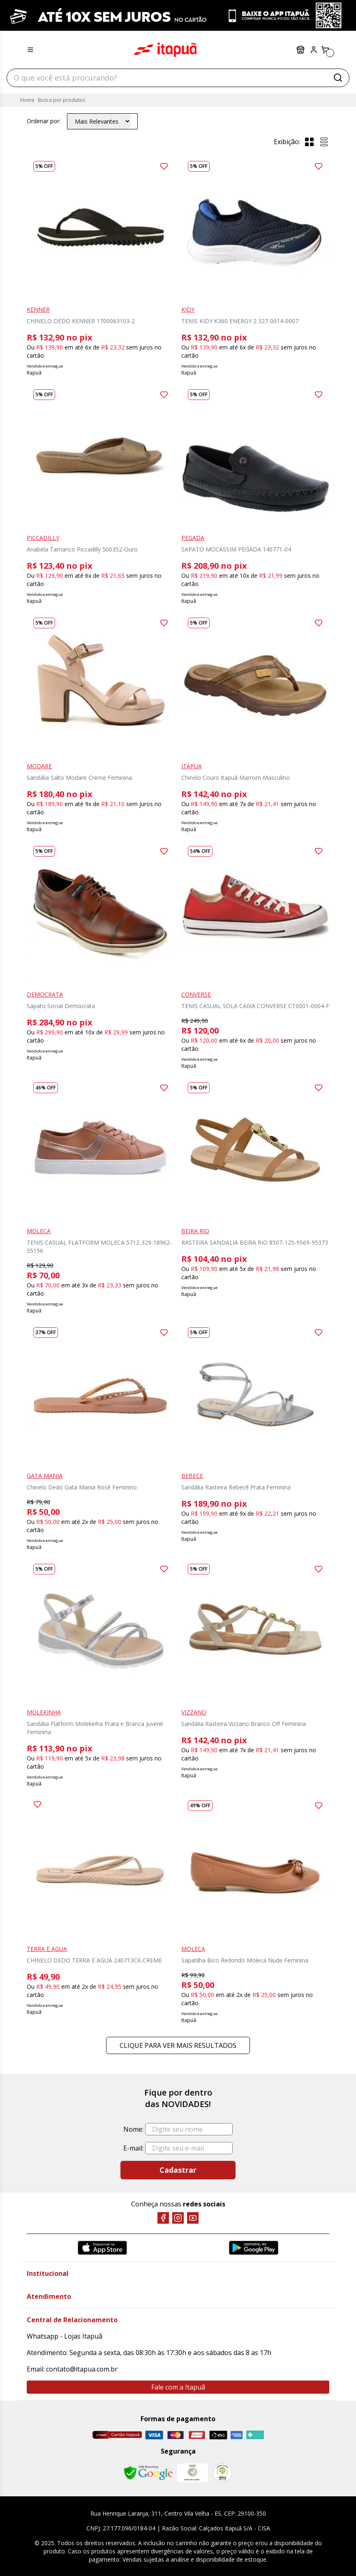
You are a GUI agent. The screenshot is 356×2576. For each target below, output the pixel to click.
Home (27, 100)
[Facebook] (163, 2218)
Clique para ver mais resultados (178, 2045)
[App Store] (102, 2247)
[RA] (222, 2473)
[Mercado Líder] (192, 2473)
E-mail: (133, 2148)
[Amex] (237, 2435)
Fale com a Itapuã (178, 2387)
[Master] (175, 2435)
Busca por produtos (61, 100)
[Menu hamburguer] (30, 49)
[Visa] (154, 2435)
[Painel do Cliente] (314, 50)
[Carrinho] (325, 50)
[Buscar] (338, 78)
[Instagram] (178, 2218)
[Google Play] (253, 2247)
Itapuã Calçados (165, 49)
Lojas (300, 50)
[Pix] (255, 2434)
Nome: (133, 2129)
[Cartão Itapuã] (117, 2435)
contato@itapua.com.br (82, 2369)
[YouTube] (193, 2218)
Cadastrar (178, 2170)
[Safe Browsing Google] (148, 2473)
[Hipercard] (197, 2435)
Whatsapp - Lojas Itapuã (64, 2336)
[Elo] (218, 2435)
